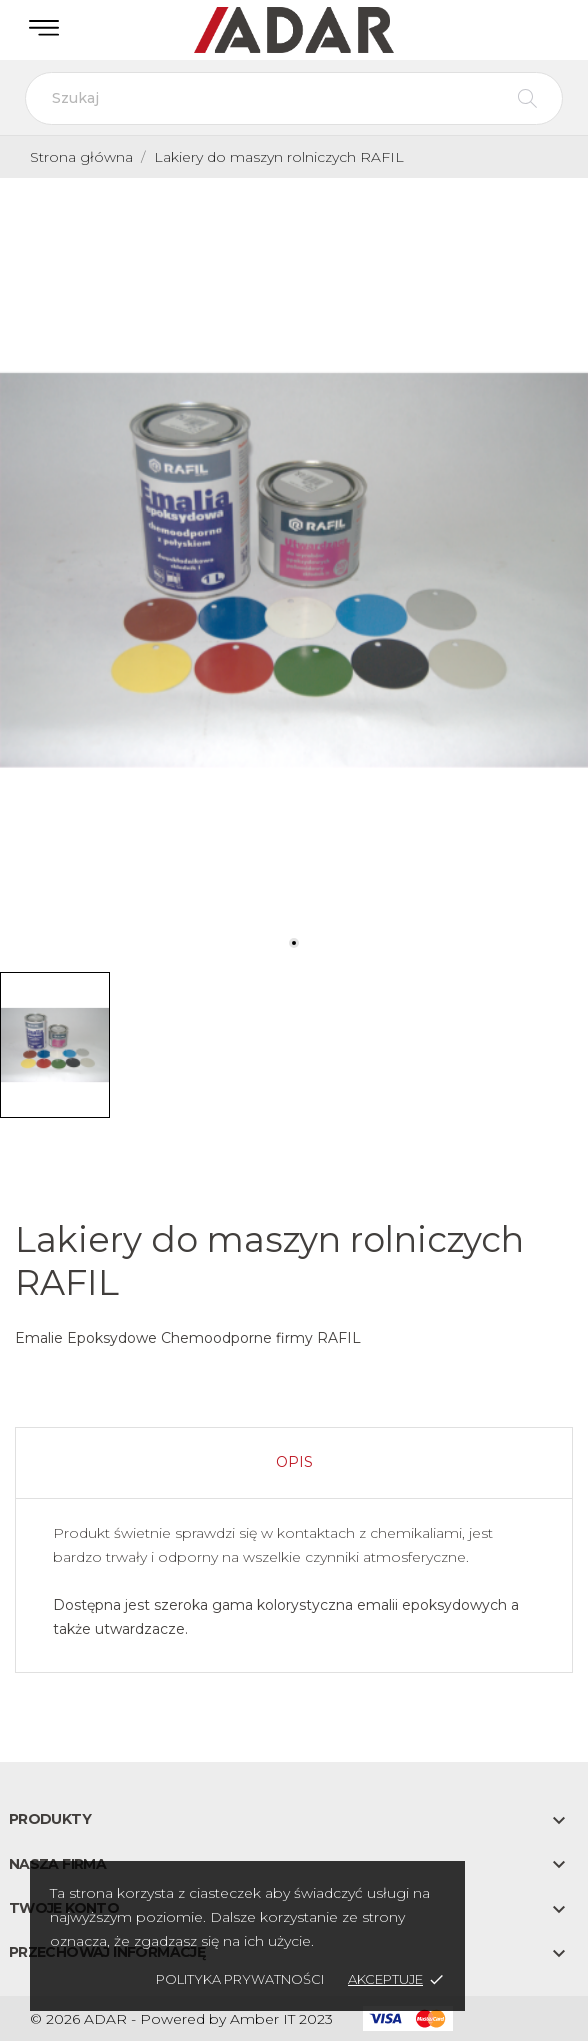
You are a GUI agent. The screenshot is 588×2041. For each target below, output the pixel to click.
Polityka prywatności (240, 1979)
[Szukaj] (294, 98)
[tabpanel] (294, 570)
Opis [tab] (294, 1462)
